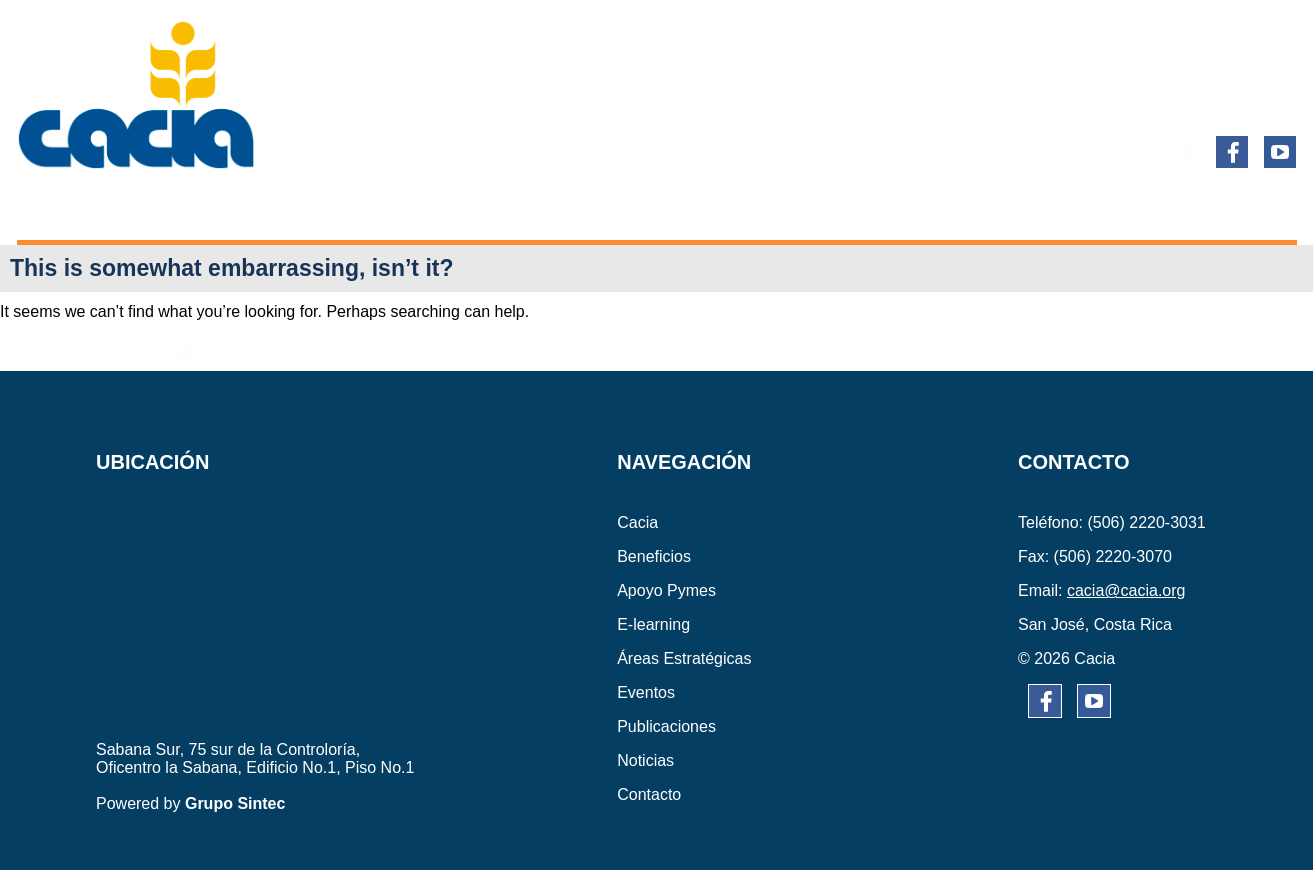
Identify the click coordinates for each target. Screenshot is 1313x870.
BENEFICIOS (189, 207)
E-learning (477, 207)
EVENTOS (817, 207)
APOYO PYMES (332, 207)
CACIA (81, 207)
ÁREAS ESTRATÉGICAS (652, 207)
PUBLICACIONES (956, 207)
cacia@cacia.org (1126, 590)
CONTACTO (1212, 207)
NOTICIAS (1095, 207)
